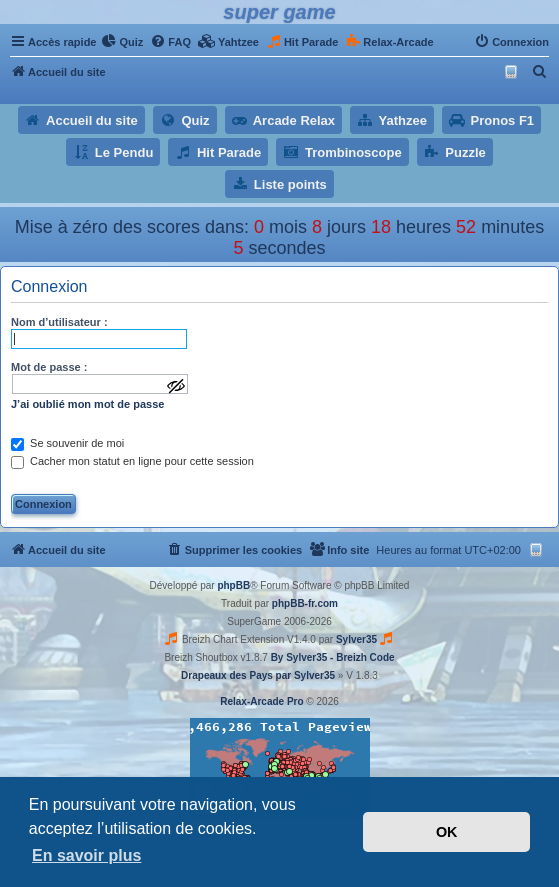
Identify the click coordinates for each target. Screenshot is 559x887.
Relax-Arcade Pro (261, 701)
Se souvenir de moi (67, 443)
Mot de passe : (49, 367)
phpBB (233, 585)
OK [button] (447, 832)
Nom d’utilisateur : (59, 322)
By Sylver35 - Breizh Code (333, 657)
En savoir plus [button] (86, 855)
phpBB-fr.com (305, 603)
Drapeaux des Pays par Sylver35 (258, 675)
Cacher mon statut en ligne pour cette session (132, 461)
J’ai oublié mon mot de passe (87, 404)
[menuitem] (122, 42)
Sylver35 (356, 639)
